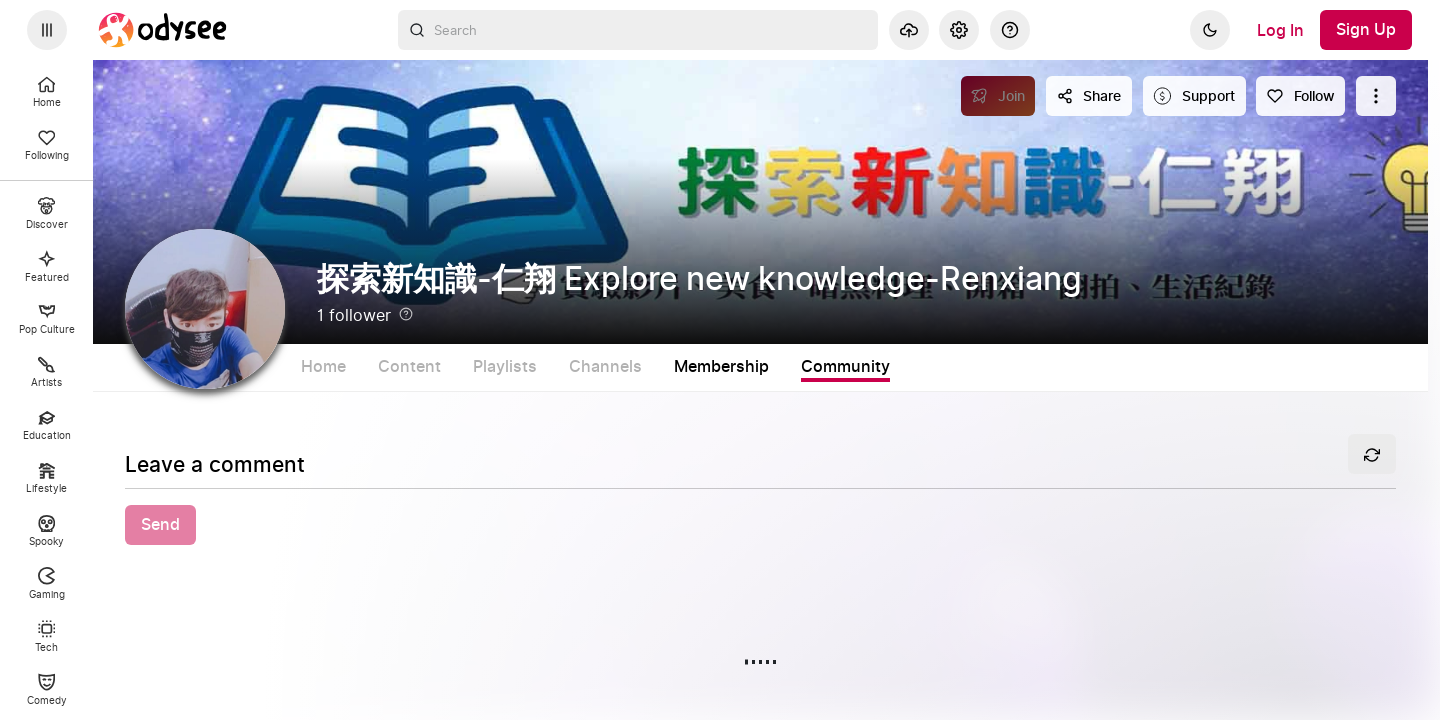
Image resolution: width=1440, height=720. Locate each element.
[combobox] (638, 30)
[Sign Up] (1366, 30)
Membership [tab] (805, 367)
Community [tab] (929, 367)
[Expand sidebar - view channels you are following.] (47, 30)
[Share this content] (1089, 96)
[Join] (998, 96)
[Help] (1010, 30)
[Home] (163, 30)
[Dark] (1210, 30)
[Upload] (909, 30)
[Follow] (1300, 96)
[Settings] (959, 30)
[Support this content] (1194, 96)
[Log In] (1280, 30)
